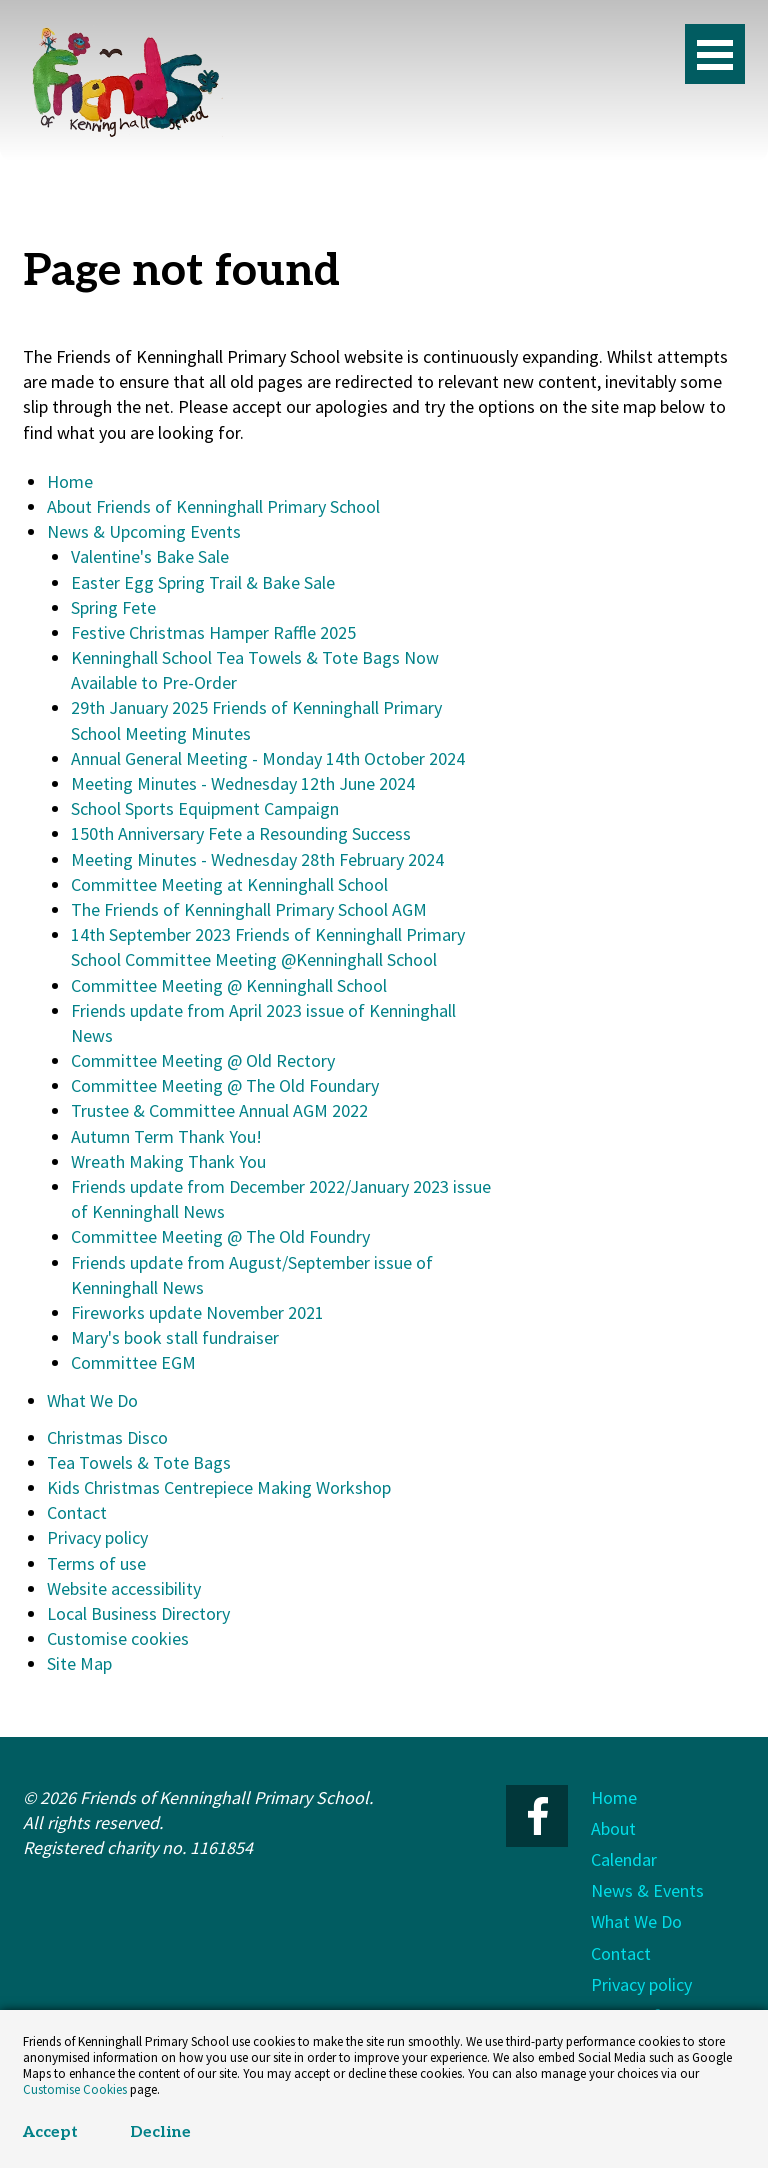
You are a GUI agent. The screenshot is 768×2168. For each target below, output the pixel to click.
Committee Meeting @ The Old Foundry (220, 1236)
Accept (50, 2132)
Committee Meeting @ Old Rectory (203, 1060)
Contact (77, 1512)
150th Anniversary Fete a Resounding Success (241, 833)
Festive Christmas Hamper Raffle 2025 (213, 632)
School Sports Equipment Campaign (205, 808)
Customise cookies (118, 1638)
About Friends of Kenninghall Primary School (213, 506)
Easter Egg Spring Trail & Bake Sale (203, 582)
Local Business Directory (138, 1613)
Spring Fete (113, 607)
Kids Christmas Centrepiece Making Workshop (219, 1487)
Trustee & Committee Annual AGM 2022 (219, 1110)
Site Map (79, 1663)
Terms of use (96, 1563)
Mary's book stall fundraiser (175, 1337)
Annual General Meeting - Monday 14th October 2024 (268, 758)
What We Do (92, 1400)
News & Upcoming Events (144, 531)
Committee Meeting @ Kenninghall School (229, 985)
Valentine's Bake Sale (150, 556)
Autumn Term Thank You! (166, 1136)
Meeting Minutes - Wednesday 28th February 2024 (257, 859)
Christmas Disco (107, 1437)
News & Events (647, 1890)
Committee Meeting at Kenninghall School (229, 884)
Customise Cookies (75, 2089)
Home (70, 481)
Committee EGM (133, 1362)
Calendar (624, 1859)
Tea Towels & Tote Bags (139, 1462)
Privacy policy (97, 1537)
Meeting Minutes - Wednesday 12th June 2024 (243, 783)
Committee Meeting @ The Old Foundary (225, 1085)
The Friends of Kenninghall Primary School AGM (249, 909)
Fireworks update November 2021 (197, 1312)
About (613, 1828)
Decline (160, 2132)
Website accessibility (124, 1588)
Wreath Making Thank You (168, 1161)
